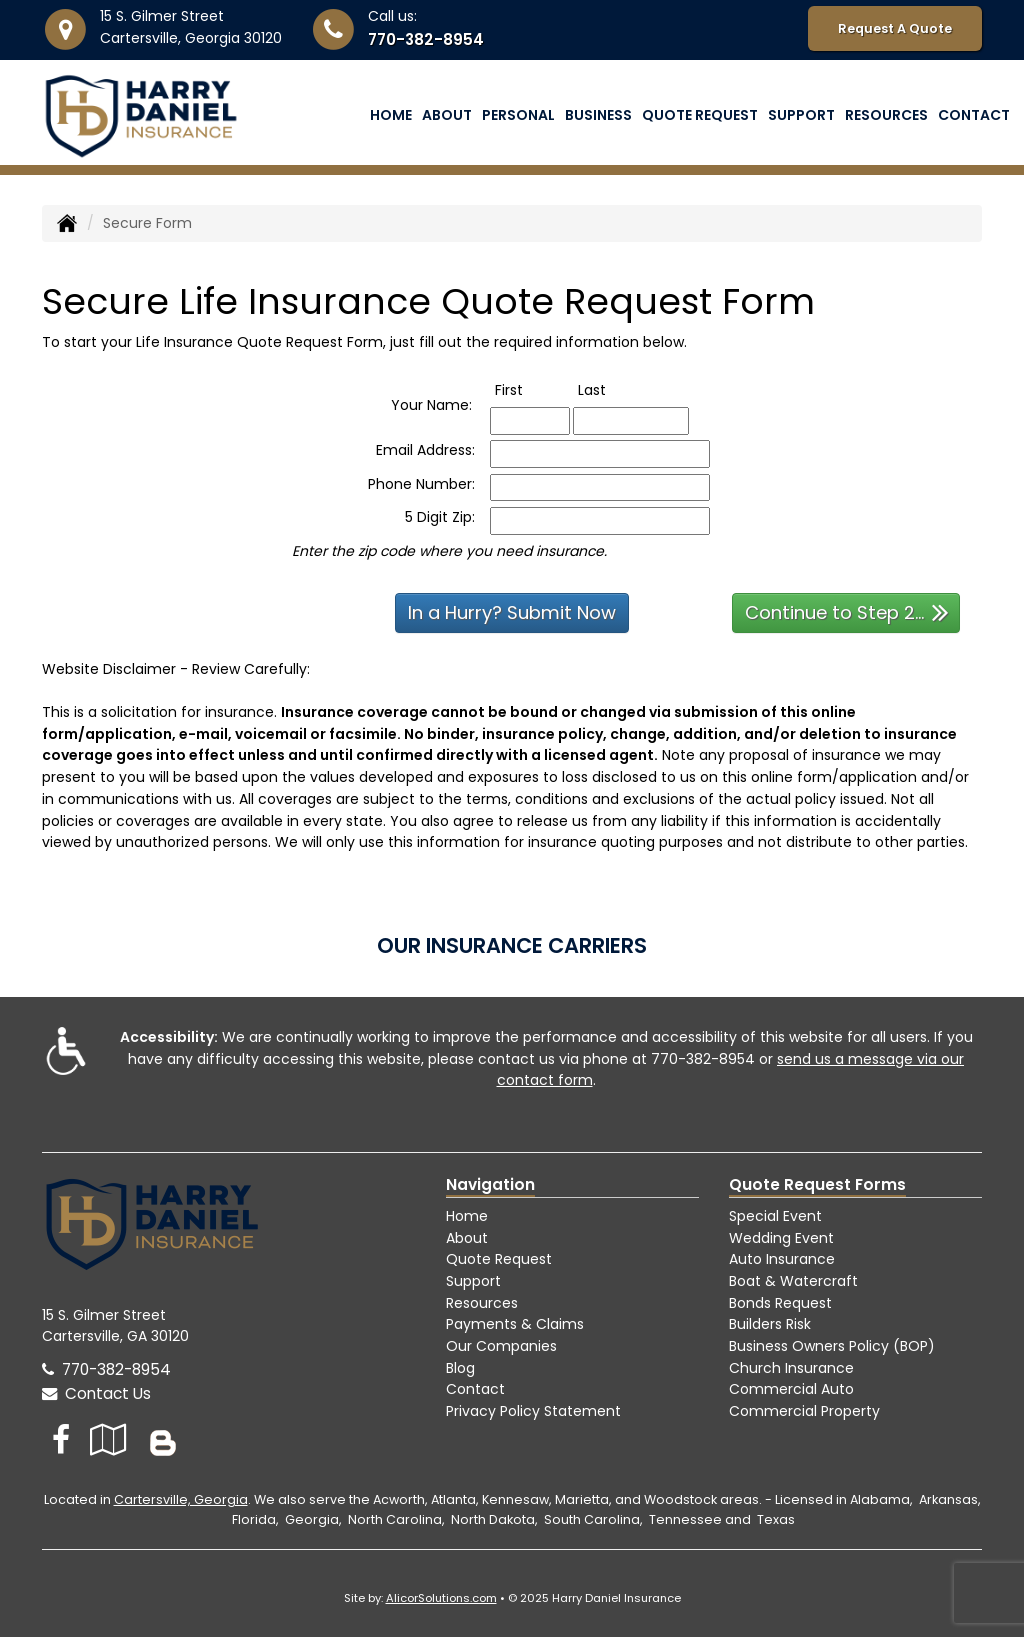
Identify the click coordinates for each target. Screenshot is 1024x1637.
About (467, 1238)
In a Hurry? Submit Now (512, 612)
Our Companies (501, 1346)
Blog (460, 1368)
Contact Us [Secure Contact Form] (96, 1393)
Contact (974, 115)
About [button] (447, 115)
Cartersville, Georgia (181, 1499)
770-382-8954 (426, 39)
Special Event (775, 1216)
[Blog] (163, 1439)
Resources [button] (886, 115)
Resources (482, 1303)
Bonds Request (780, 1303)
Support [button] (801, 115)
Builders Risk (770, 1324)
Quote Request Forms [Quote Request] (817, 1184)
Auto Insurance (782, 1259)
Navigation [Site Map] (490, 1184)
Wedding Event (781, 1238)
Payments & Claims (515, 1324)
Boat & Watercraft (793, 1281)
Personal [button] (518, 115)
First (529, 390)
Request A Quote (895, 28)
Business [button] (598, 115)
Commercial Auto (791, 1389)
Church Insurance (791, 1368)
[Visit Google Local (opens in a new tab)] (108, 1439)
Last (612, 390)
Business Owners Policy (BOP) (832, 1346)
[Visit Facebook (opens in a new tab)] (61, 1439)
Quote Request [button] (700, 115)
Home (391, 115)
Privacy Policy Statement (533, 1411)
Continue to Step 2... (847, 611)
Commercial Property (804, 1411)
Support (473, 1281)
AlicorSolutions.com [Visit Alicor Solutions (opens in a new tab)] (441, 1598)
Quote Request (499, 1259)
